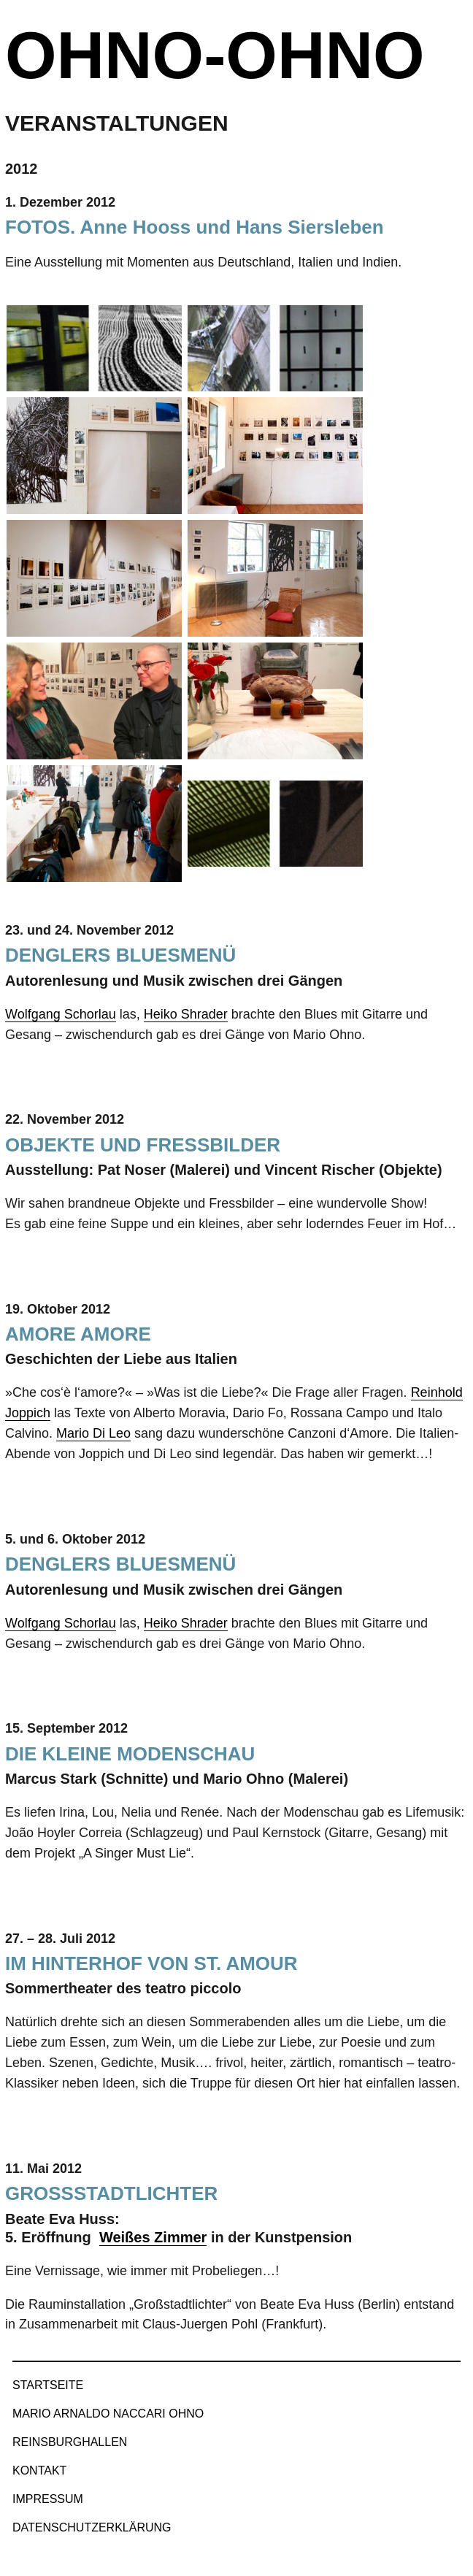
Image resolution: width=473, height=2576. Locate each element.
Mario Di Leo (93, 1433)
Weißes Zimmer (153, 2237)
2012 (21, 169)
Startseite (47, 2385)
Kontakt (39, 2470)
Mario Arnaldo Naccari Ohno (108, 2413)
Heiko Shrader (186, 1014)
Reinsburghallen (69, 2442)
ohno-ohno (215, 55)
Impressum (47, 2499)
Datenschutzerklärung (92, 2527)
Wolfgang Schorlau (60, 1014)
